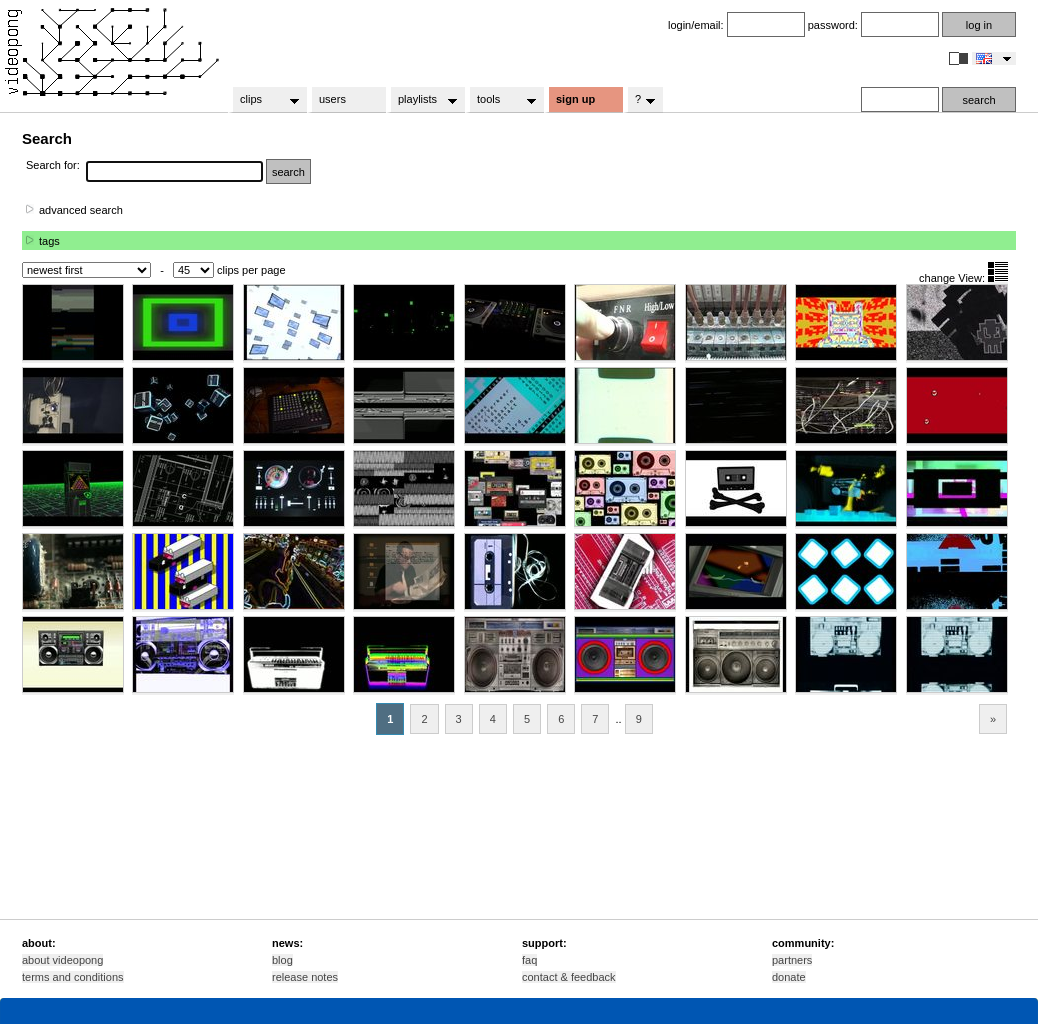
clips (263, 100)
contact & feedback (569, 977)
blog (282, 960)
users (332, 99)
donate (789, 977)
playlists (421, 100)
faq (529, 960)
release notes (305, 977)
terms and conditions (73, 977)
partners (792, 960)
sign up (575, 99)
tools (500, 100)
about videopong (62, 960)
